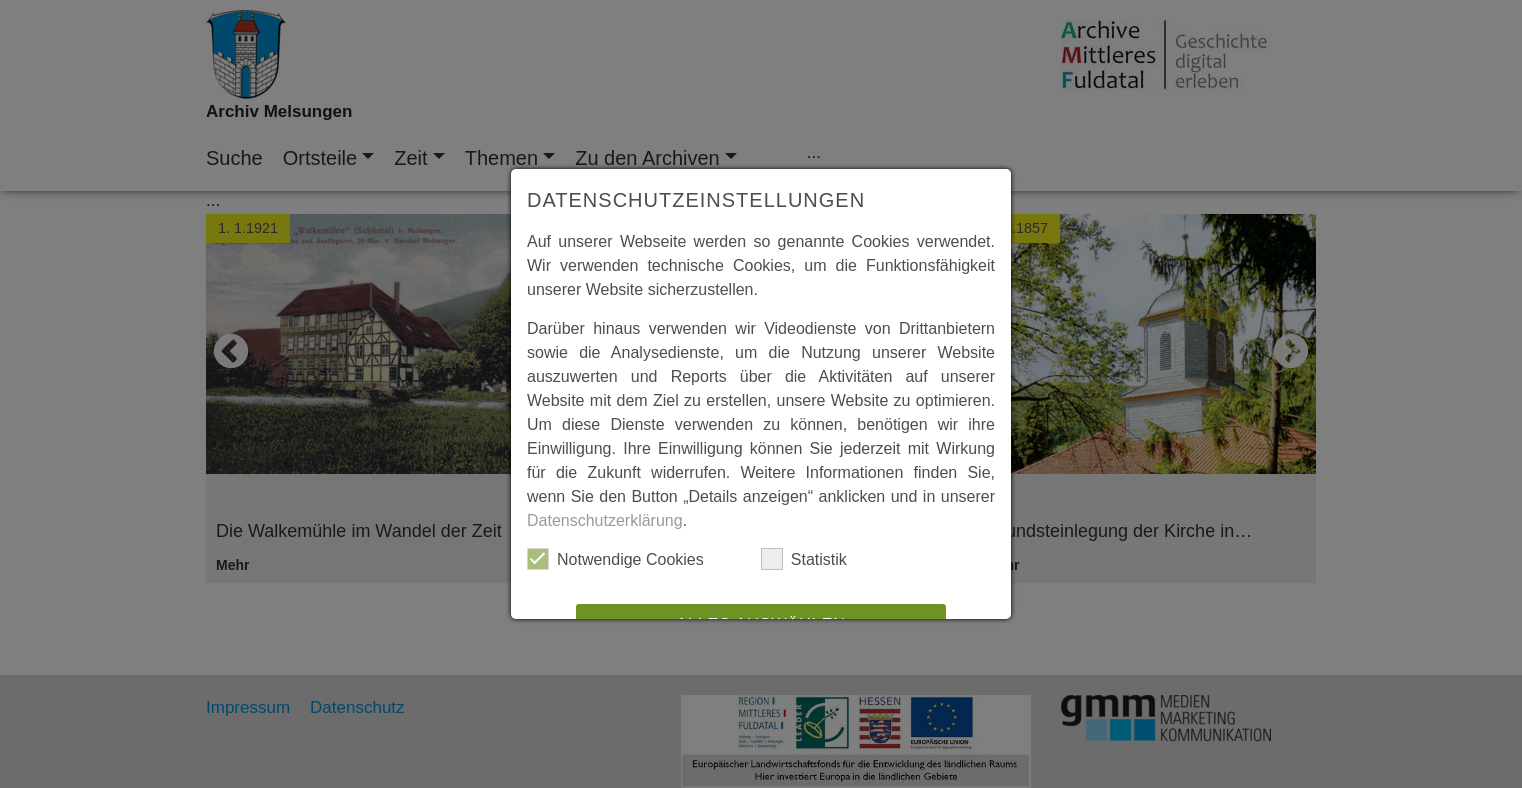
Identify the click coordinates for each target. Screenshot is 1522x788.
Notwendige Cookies (615, 559)
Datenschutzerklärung (605, 520)
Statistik (804, 559)
